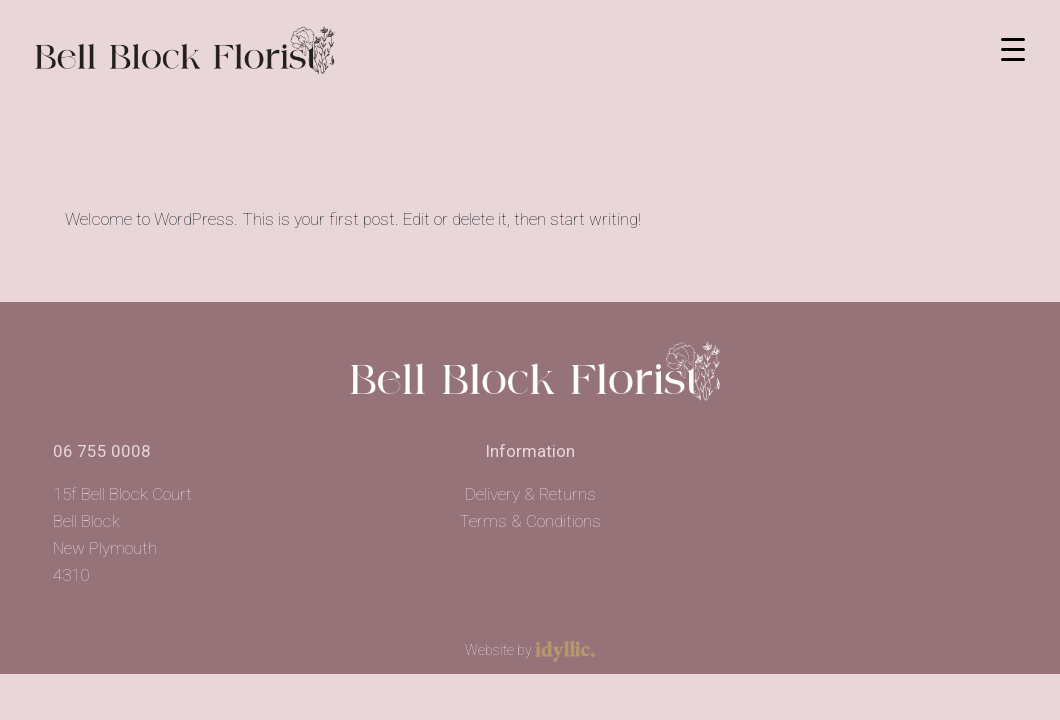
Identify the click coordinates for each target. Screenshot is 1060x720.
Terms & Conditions (530, 521)
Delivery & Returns (530, 494)
